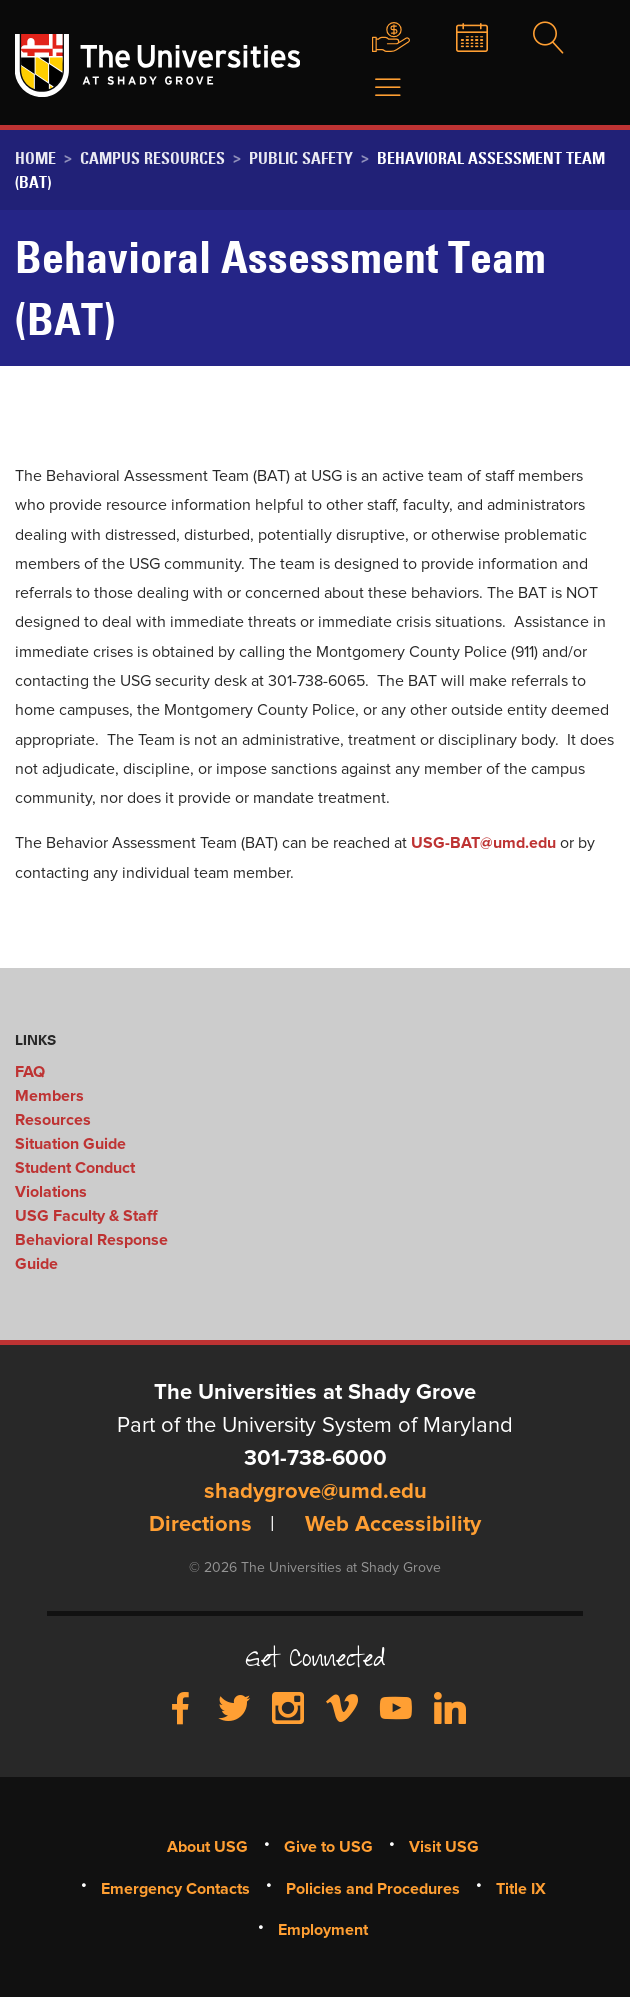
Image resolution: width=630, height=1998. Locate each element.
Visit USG (444, 1847)
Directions (200, 1525)
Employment (323, 1930)
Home (35, 158)
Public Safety (301, 158)
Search (547, 39)
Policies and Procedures (373, 1889)
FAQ (30, 1072)
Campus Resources (152, 158)
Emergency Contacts (175, 1889)
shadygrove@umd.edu (315, 1492)
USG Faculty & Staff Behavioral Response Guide (91, 1240)
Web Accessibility (393, 1525)
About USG (207, 1847)
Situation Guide (70, 1144)
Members (49, 1096)
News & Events (467, 39)
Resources (53, 1120)
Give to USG (384, 39)
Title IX (521, 1889)
